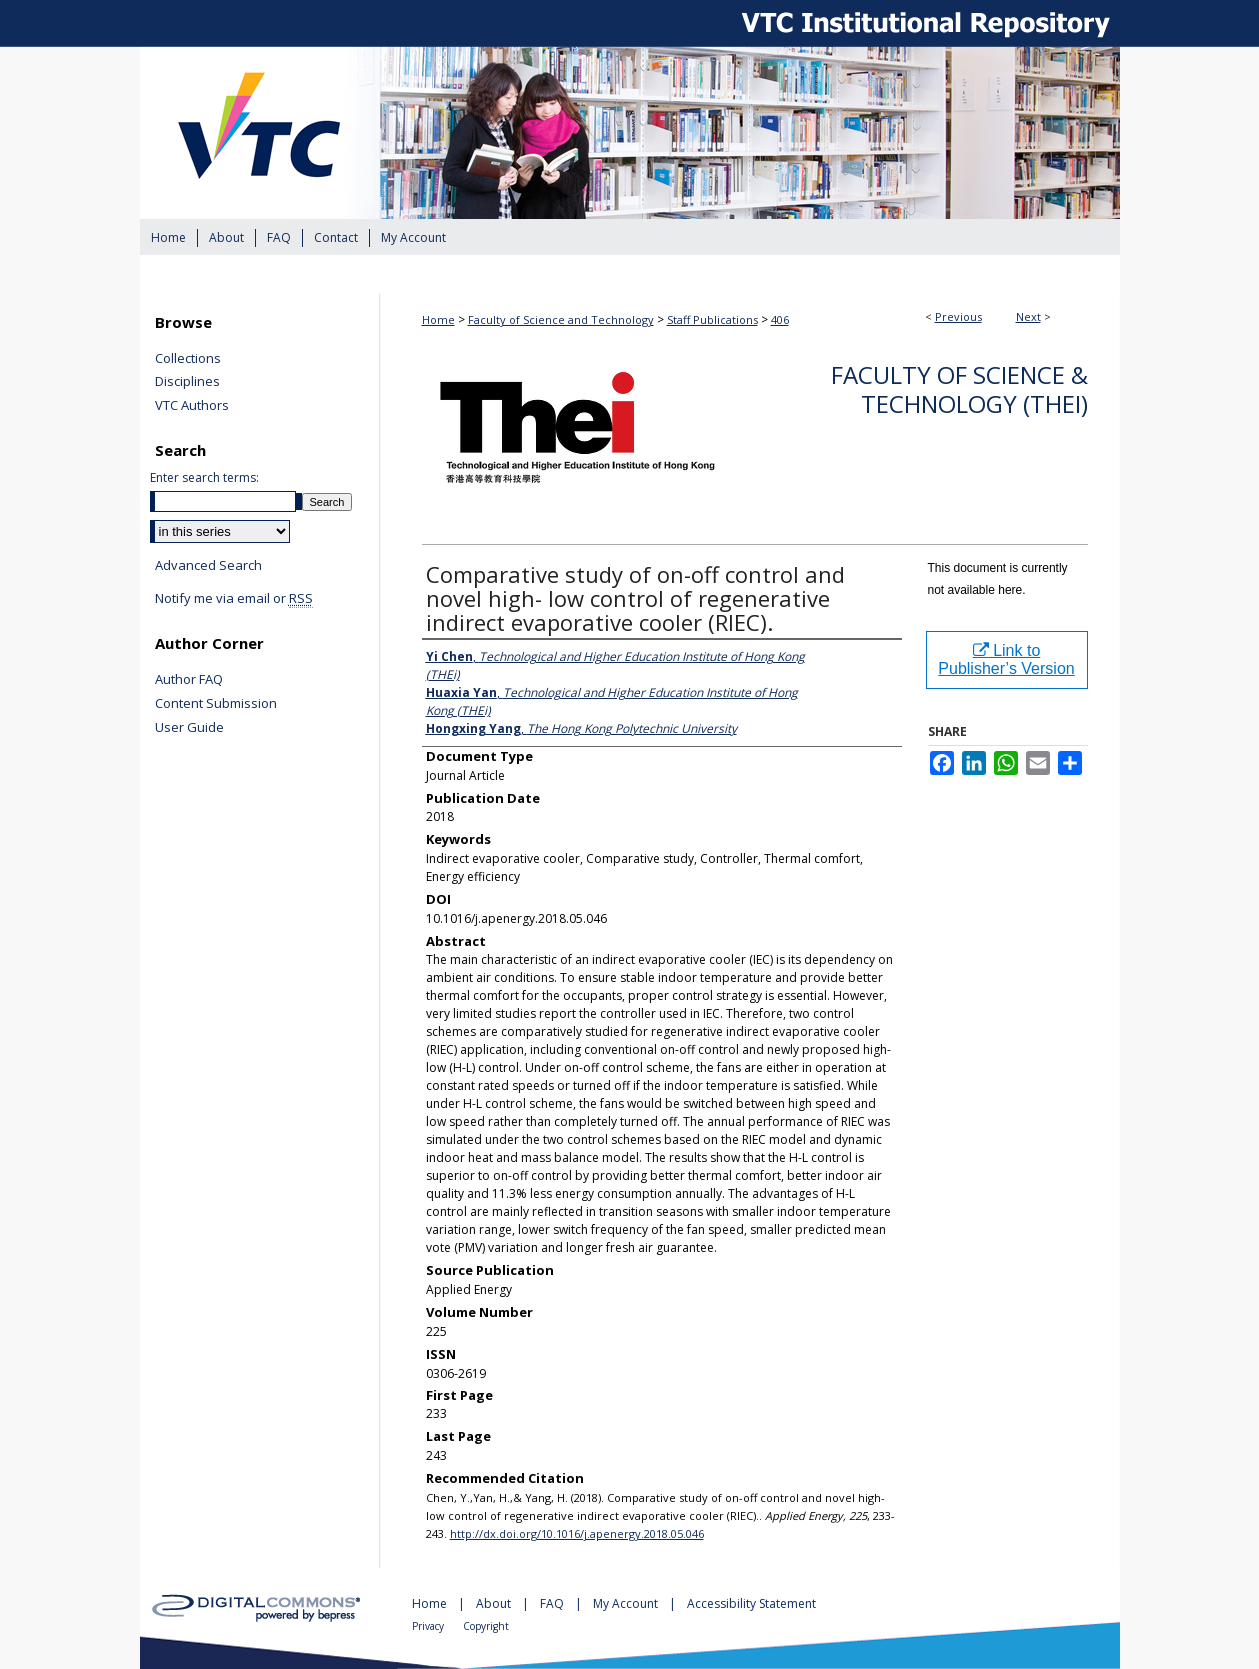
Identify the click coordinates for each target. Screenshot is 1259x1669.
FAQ (553, 1603)
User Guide (189, 728)
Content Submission (216, 704)
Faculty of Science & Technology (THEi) (959, 389)
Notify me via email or (234, 599)
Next (1028, 316)
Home (438, 319)
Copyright (486, 1626)
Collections (188, 359)
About (495, 1603)
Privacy (429, 1626)
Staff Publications (712, 319)
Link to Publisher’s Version (1006, 659)
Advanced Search (208, 565)
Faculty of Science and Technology (561, 319)
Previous (958, 316)
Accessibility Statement (751, 1603)
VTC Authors (192, 406)
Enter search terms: (204, 477)
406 (780, 319)
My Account (627, 1603)
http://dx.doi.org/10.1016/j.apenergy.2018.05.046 (577, 1533)
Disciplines (187, 382)
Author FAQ (189, 680)
